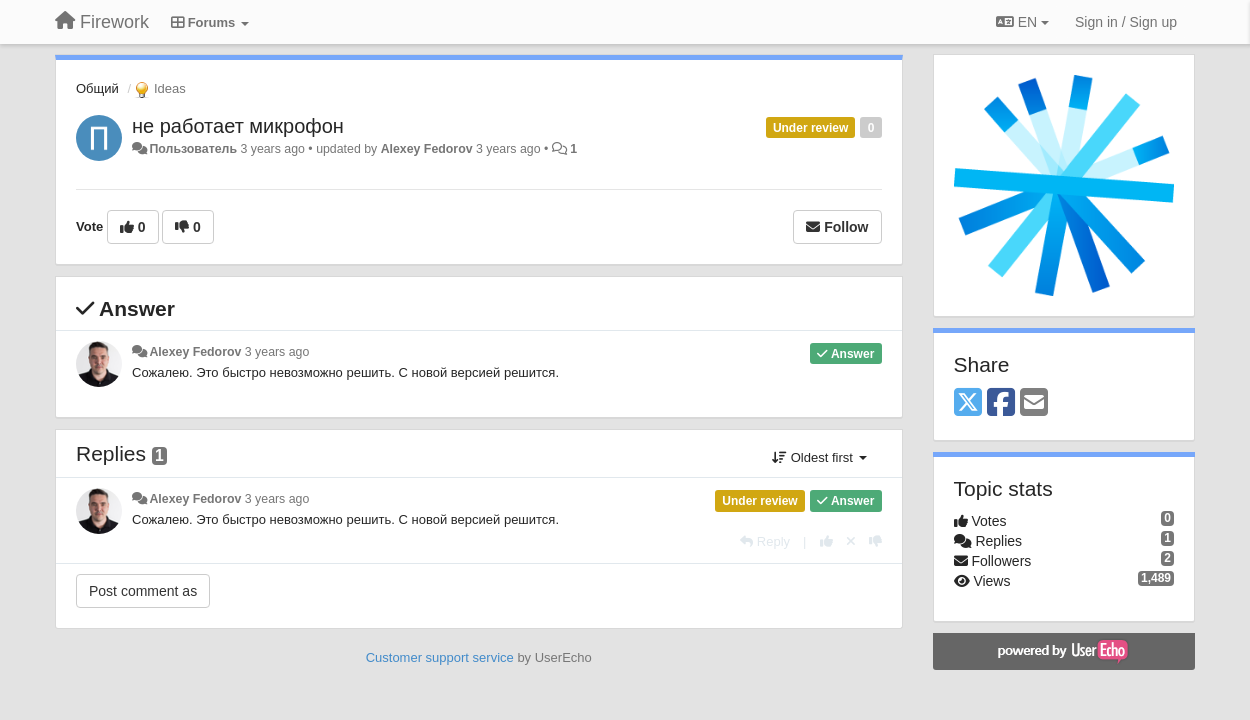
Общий (97, 88)
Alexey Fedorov (427, 149)
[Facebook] (1001, 403)
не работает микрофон (238, 126)
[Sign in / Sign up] (1126, 22)
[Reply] (765, 541)
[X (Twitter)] (968, 403)
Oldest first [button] (819, 457)
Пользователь (193, 149)
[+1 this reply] (826, 541)
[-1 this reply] (875, 541)
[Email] (1034, 403)
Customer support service (440, 657)
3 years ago (277, 352)
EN (1022, 22)
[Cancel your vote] (851, 541)
